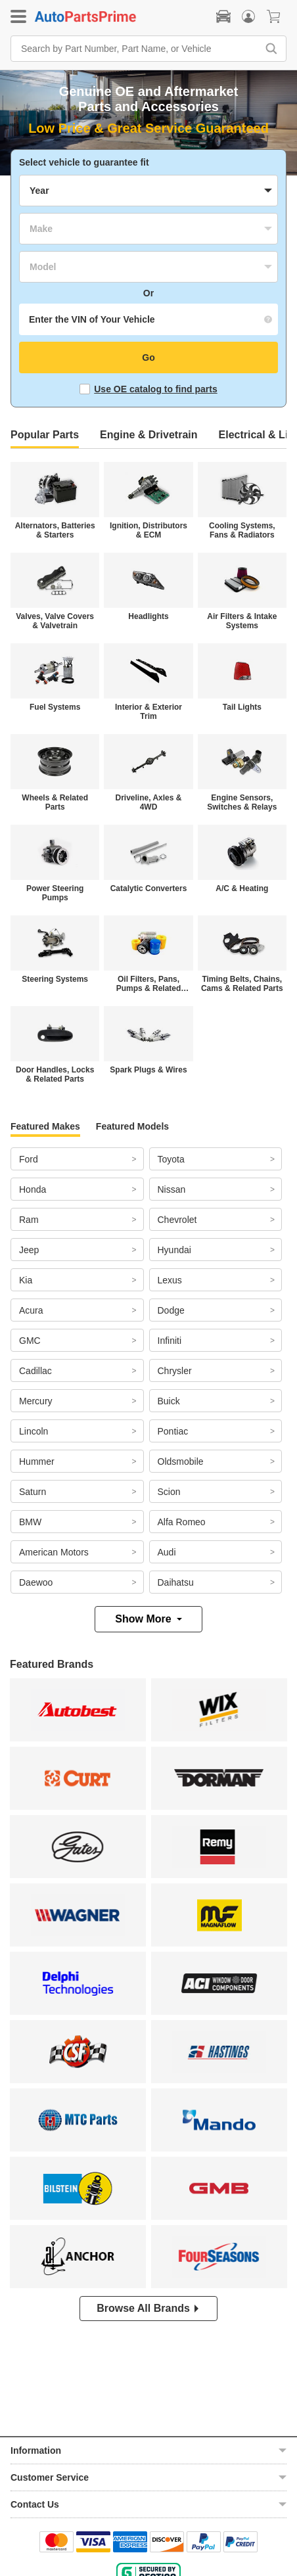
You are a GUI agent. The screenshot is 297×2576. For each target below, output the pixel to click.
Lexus (170, 1280)
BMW (30, 1522)
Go (148, 357)
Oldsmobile (181, 1461)
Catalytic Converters (148, 888)
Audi (167, 1552)
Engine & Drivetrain (148, 434)
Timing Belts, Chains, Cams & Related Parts (242, 984)
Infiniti (170, 1340)
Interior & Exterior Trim (148, 711)
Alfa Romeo (182, 1522)
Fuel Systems (55, 707)
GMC (30, 1340)
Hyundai (174, 1250)
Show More (148, 1618)
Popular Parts (45, 434)
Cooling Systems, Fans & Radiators (242, 530)
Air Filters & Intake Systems (242, 621)
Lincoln (33, 1431)
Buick (169, 1401)
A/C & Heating (242, 888)
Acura (31, 1310)
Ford (28, 1159)
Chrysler (175, 1371)
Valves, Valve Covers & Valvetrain (55, 621)
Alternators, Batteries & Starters (55, 530)
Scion (169, 1491)
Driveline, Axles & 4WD (149, 802)
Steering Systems (55, 979)
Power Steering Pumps (54, 893)
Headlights (148, 616)
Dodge (171, 1310)
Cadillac (35, 1371)
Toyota (171, 1159)
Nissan (172, 1189)
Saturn (32, 1491)
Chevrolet (177, 1219)
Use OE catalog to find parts (148, 389)
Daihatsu (176, 1582)
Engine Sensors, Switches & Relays (242, 802)
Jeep (29, 1250)
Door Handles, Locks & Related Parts (55, 1074)
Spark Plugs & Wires (148, 1069)
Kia (25, 1280)
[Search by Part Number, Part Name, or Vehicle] (137, 48)
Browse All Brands (148, 2308)
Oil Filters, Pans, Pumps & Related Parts (148, 984)
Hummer (37, 1461)
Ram (29, 1219)
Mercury (36, 1401)
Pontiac (173, 1431)
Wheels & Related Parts (55, 802)
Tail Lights (242, 707)
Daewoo (36, 1582)
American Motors (54, 1552)
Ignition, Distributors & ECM (148, 530)
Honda (32, 1189)
